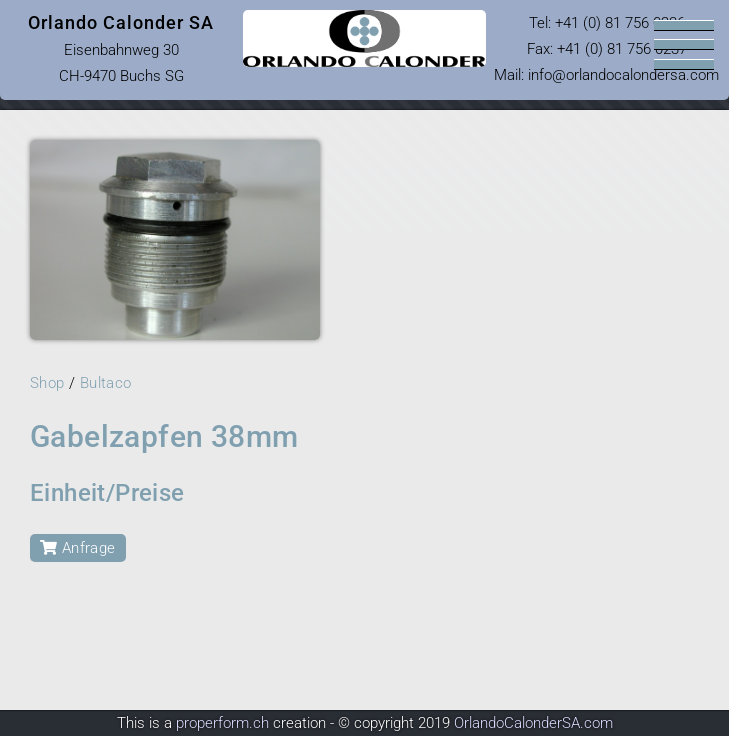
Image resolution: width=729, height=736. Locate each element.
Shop (47, 383)
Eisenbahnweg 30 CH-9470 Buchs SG (121, 48)
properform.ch (222, 723)
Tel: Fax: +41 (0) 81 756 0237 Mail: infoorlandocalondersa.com (606, 49)
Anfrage (78, 548)
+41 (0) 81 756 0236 (620, 23)
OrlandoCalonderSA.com (533, 723)
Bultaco (106, 383)
